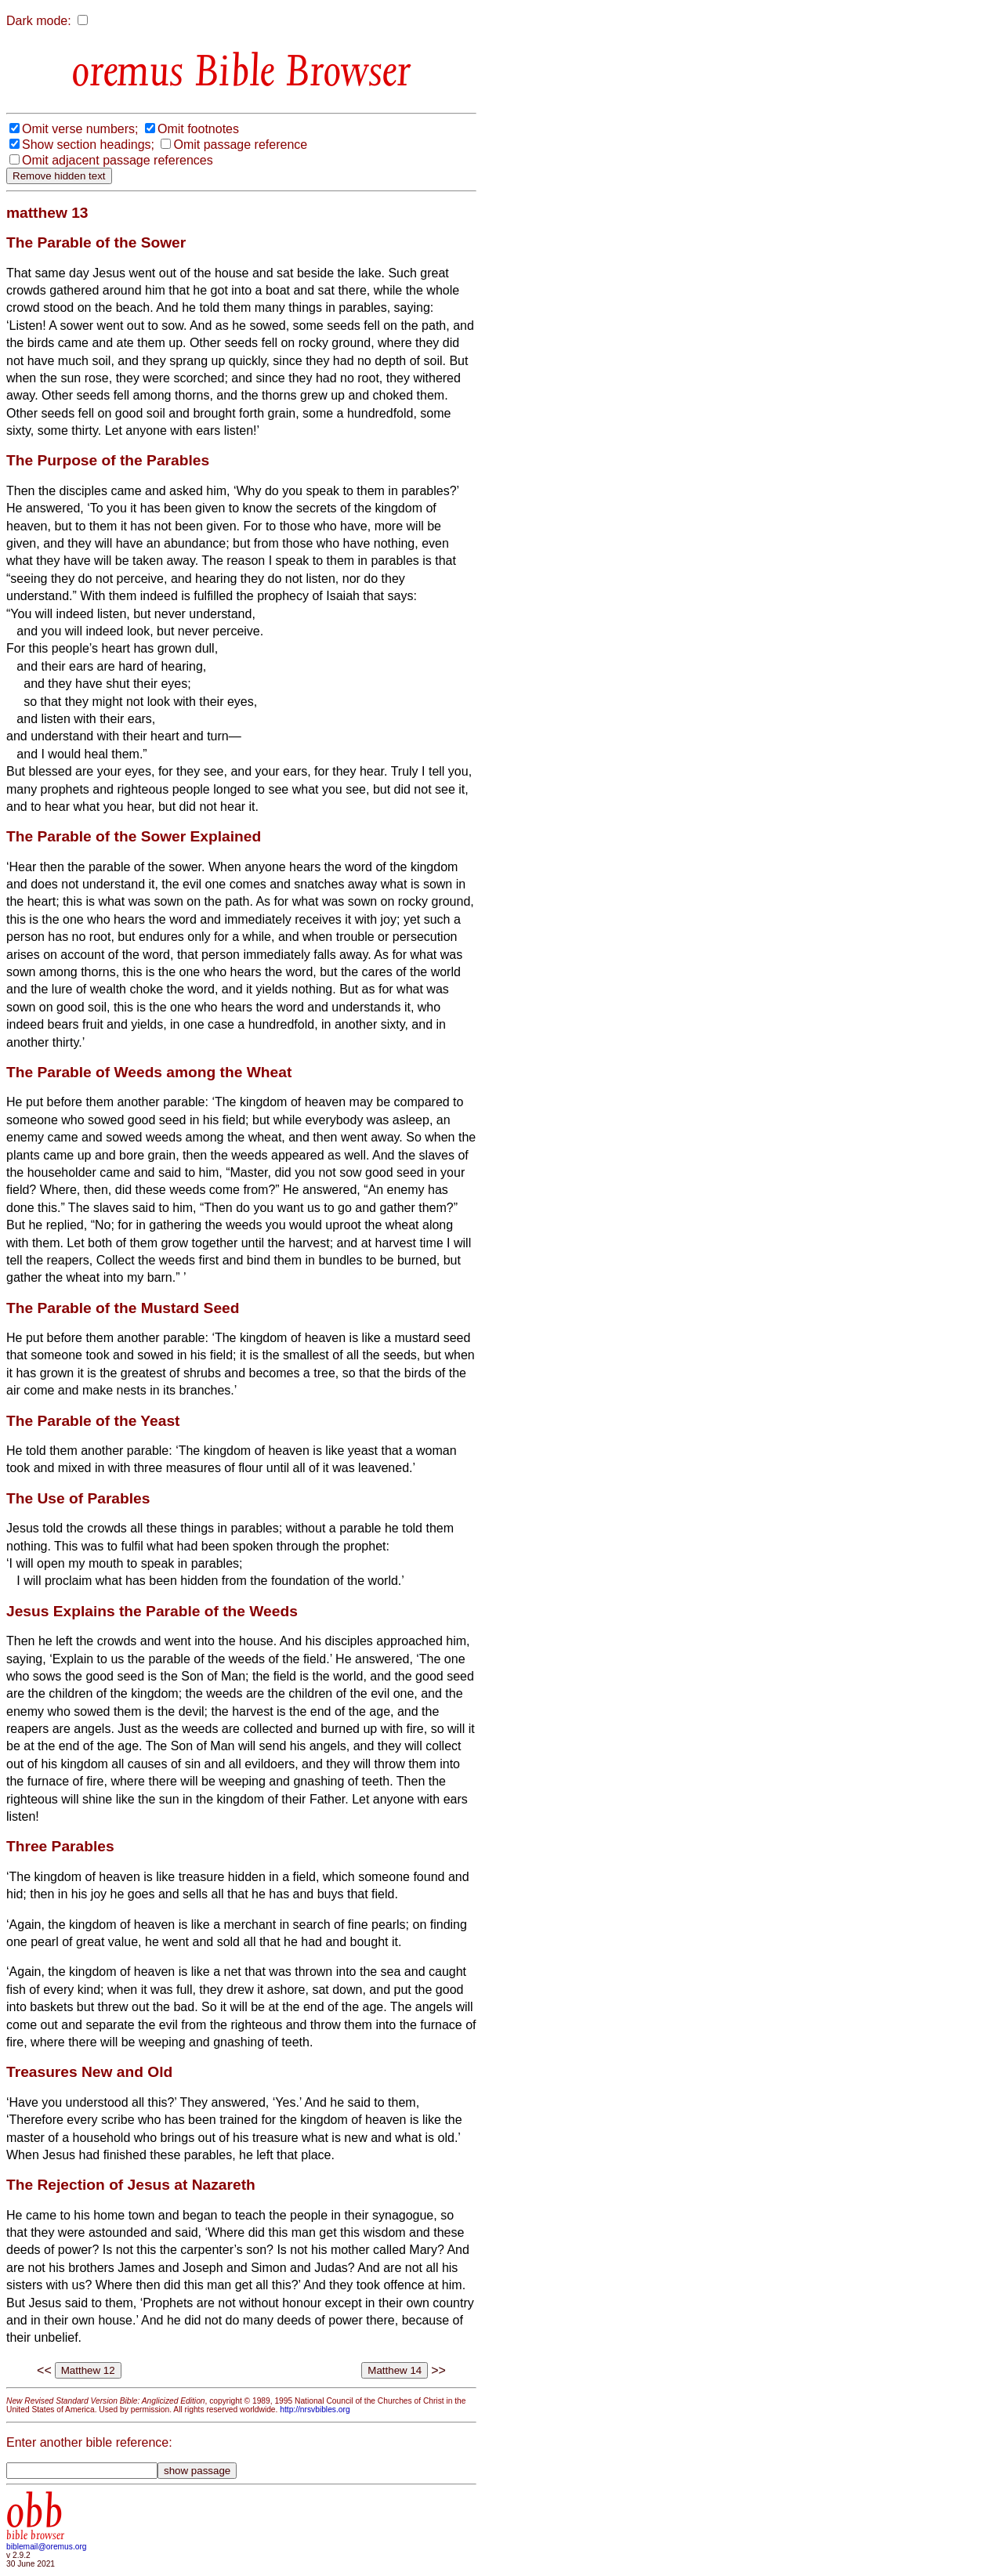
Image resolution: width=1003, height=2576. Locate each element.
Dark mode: (38, 20)
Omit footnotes (198, 129)
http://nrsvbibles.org (314, 2409)
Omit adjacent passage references (117, 160)
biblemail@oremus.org (46, 2546)
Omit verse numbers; (80, 129)
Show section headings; (88, 144)
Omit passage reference (240, 144)
